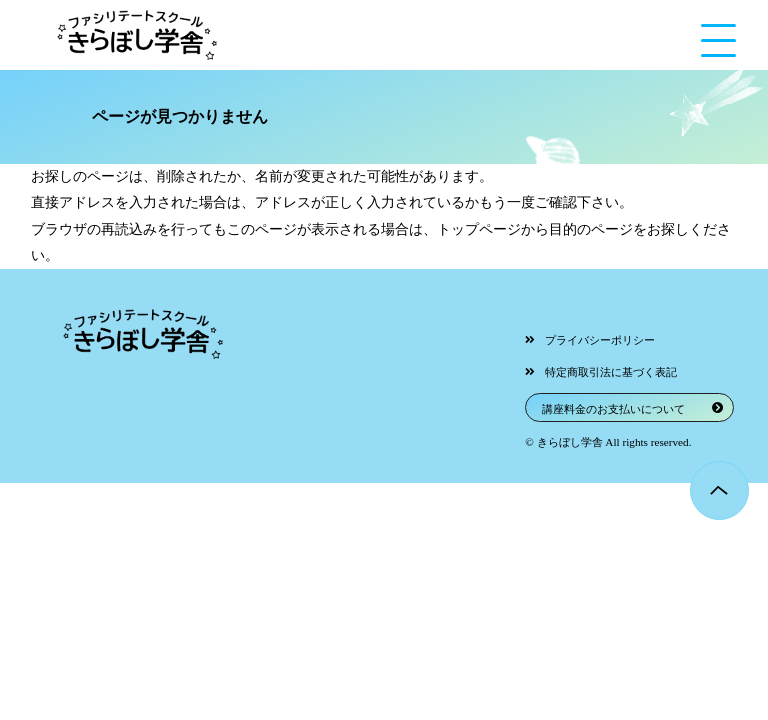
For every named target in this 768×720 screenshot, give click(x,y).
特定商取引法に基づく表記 (611, 372)
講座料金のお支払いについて (613, 409)
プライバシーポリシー (600, 340)
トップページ (479, 229)
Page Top (719, 490)
